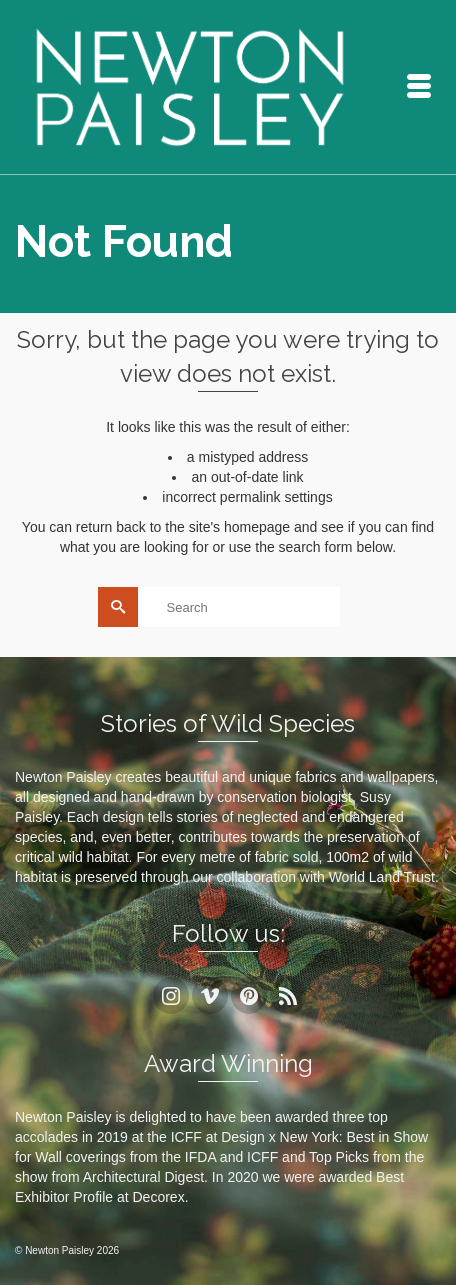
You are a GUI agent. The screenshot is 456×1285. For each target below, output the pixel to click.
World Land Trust (382, 877)
